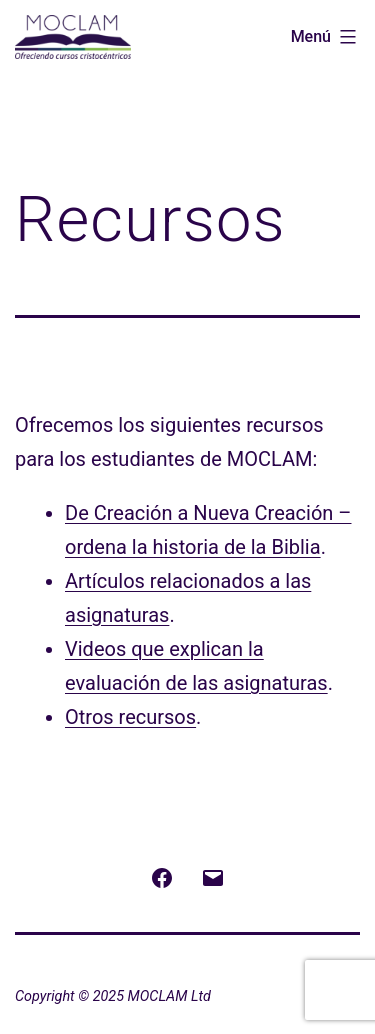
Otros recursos (130, 717)
